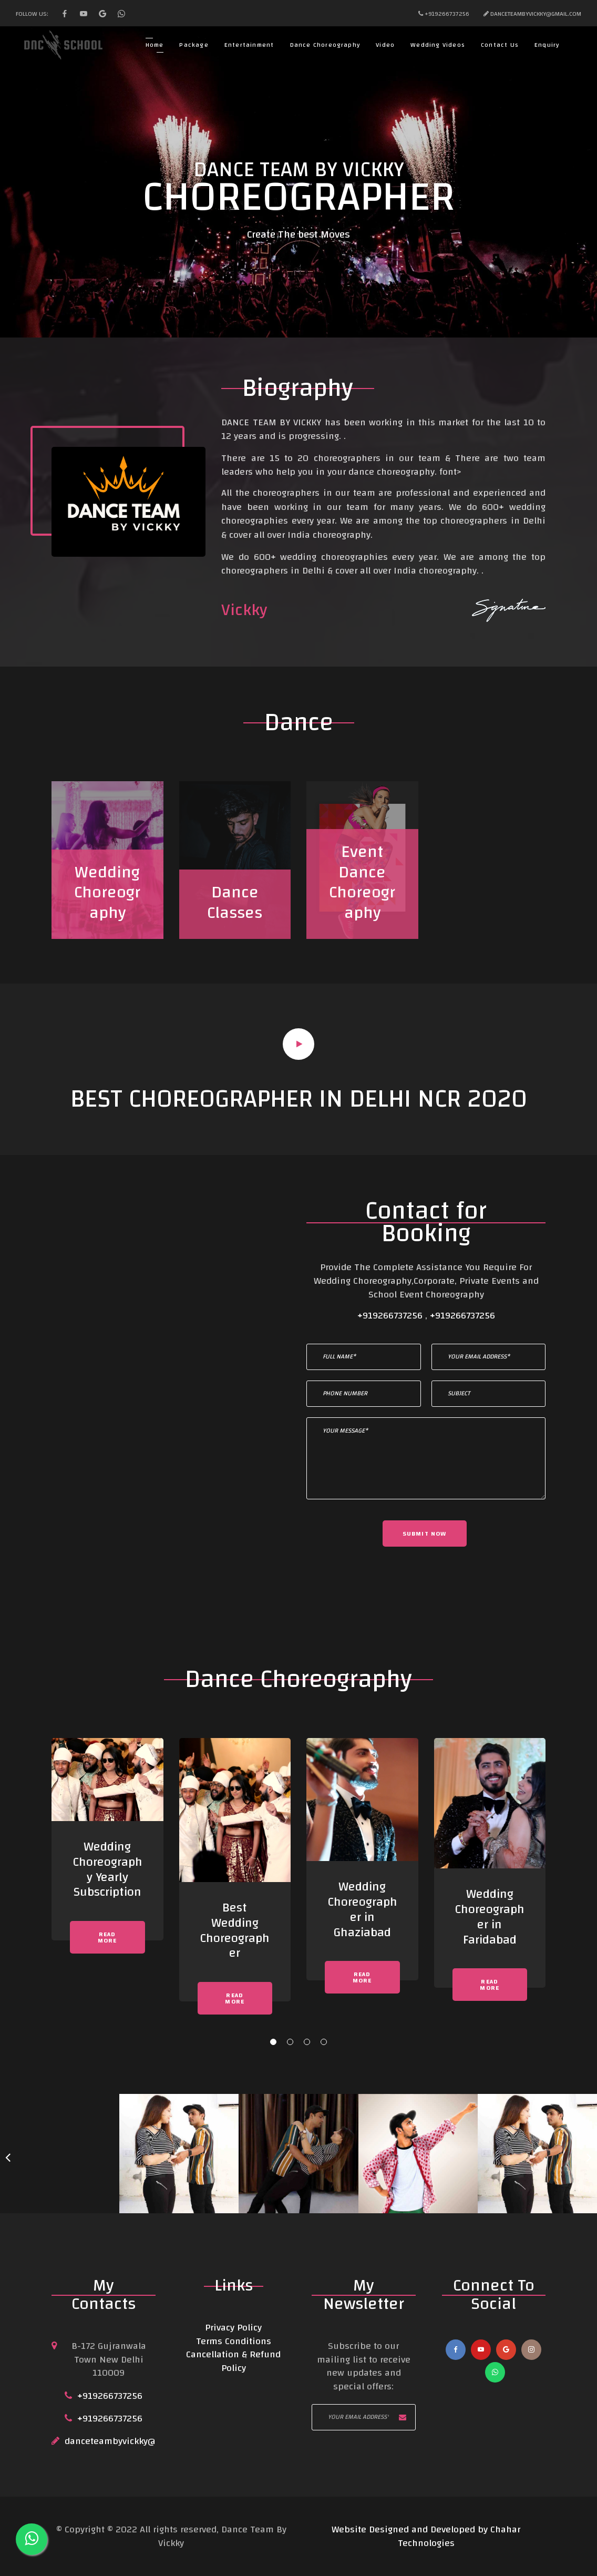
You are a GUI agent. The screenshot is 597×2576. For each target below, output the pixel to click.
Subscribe (402, 2417)
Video (385, 44)
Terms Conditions (233, 2341)
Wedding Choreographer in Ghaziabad (362, 1909)
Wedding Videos (437, 44)
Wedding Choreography (107, 892)
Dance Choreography (325, 44)
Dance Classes (234, 902)
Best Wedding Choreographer (235, 1930)
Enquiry (546, 44)
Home (155, 44)
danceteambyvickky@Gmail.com (132, 2441)
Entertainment (249, 44)
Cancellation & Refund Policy (233, 2361)
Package (193, 44)
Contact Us (500, 44)
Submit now (425, 1533)
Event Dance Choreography (362, 882)
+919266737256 (391, 1315)
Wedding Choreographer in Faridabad (489, 1917)
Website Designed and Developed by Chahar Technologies (426, 2536)
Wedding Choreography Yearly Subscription (107, 1869)
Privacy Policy (233, 2327)
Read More (107, 1937)
